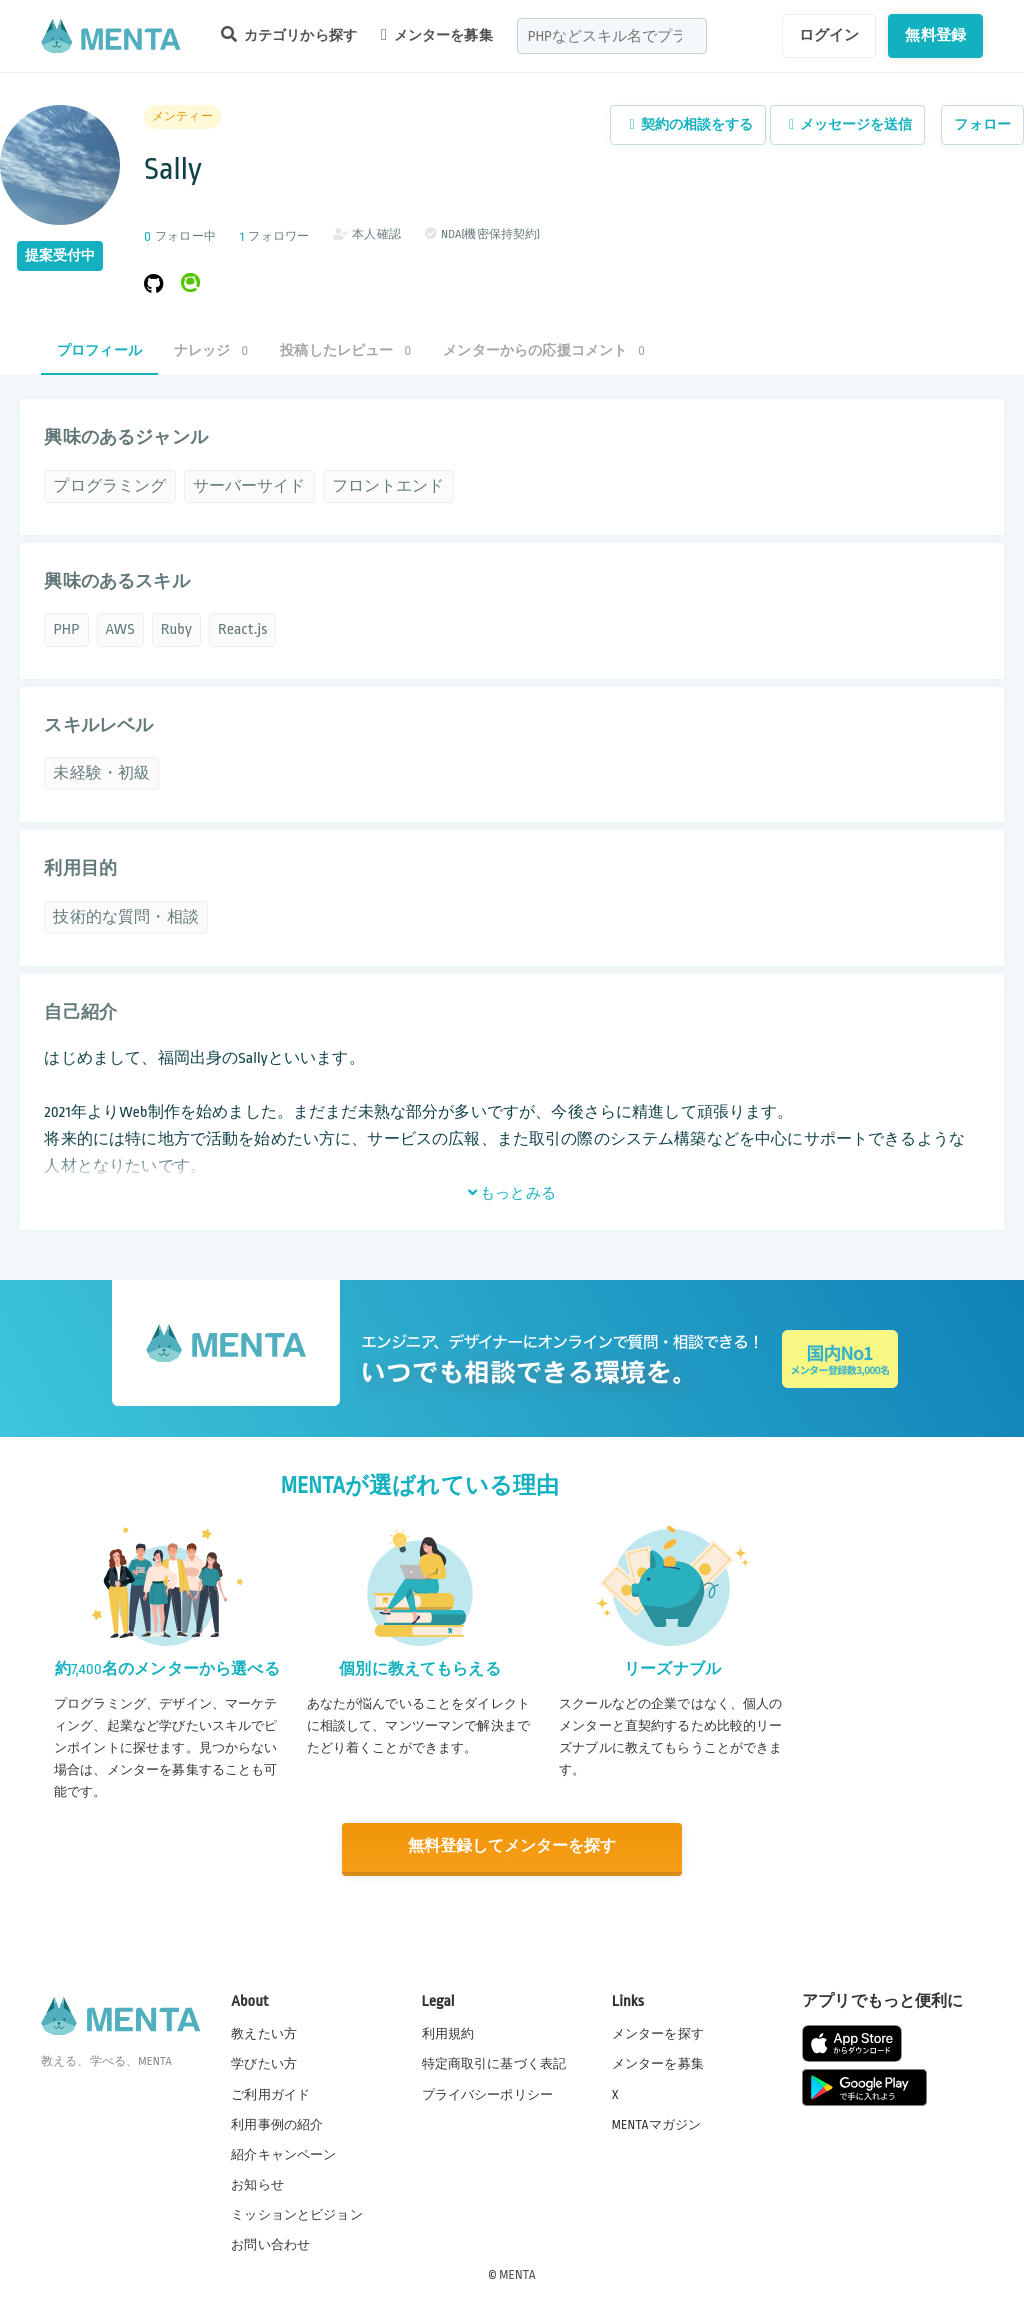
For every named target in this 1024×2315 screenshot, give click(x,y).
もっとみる (512, 1193)
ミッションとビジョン (297, 2214)
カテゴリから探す (289, 34)
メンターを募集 (437, 35)
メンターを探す (658, 2033)
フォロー (982, 124)
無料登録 (935, 35)
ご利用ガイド (270, 2093)
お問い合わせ (270, 2244)
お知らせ (257, 2184)
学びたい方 (264, 2063)
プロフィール (99, 350)
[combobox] (612, 36)
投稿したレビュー (345, 350)
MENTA (517, 2274)
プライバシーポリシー (488, 2093)
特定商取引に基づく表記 (494, 2063)
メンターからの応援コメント (544, 350)
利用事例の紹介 (277, 2123)
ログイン (829, 35)
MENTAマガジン (656, 2123)
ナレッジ (211, 350)
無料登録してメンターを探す (512, 1847)
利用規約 (448, 2033)
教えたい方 (264, 2033)
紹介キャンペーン (283, 2154)
